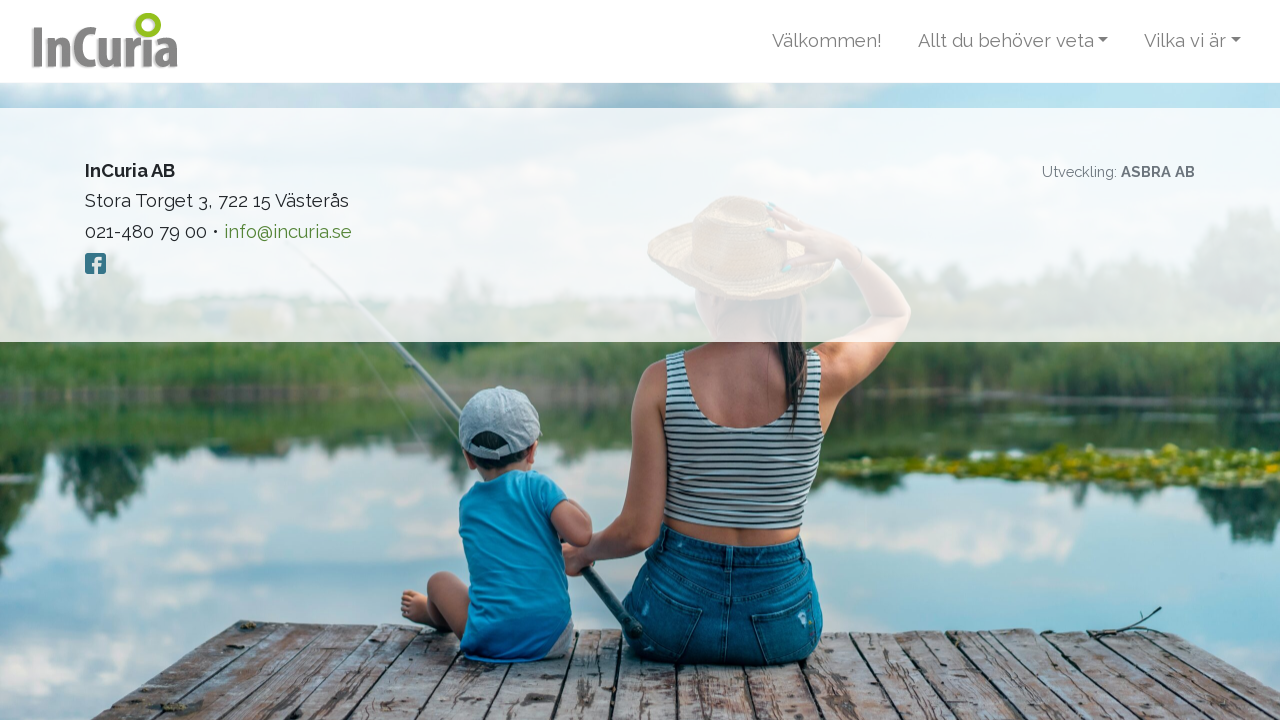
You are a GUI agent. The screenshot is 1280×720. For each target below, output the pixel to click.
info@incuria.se (288, 231)
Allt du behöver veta (1006, 40)
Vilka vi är (1185, 40)
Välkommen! (827, 40)
